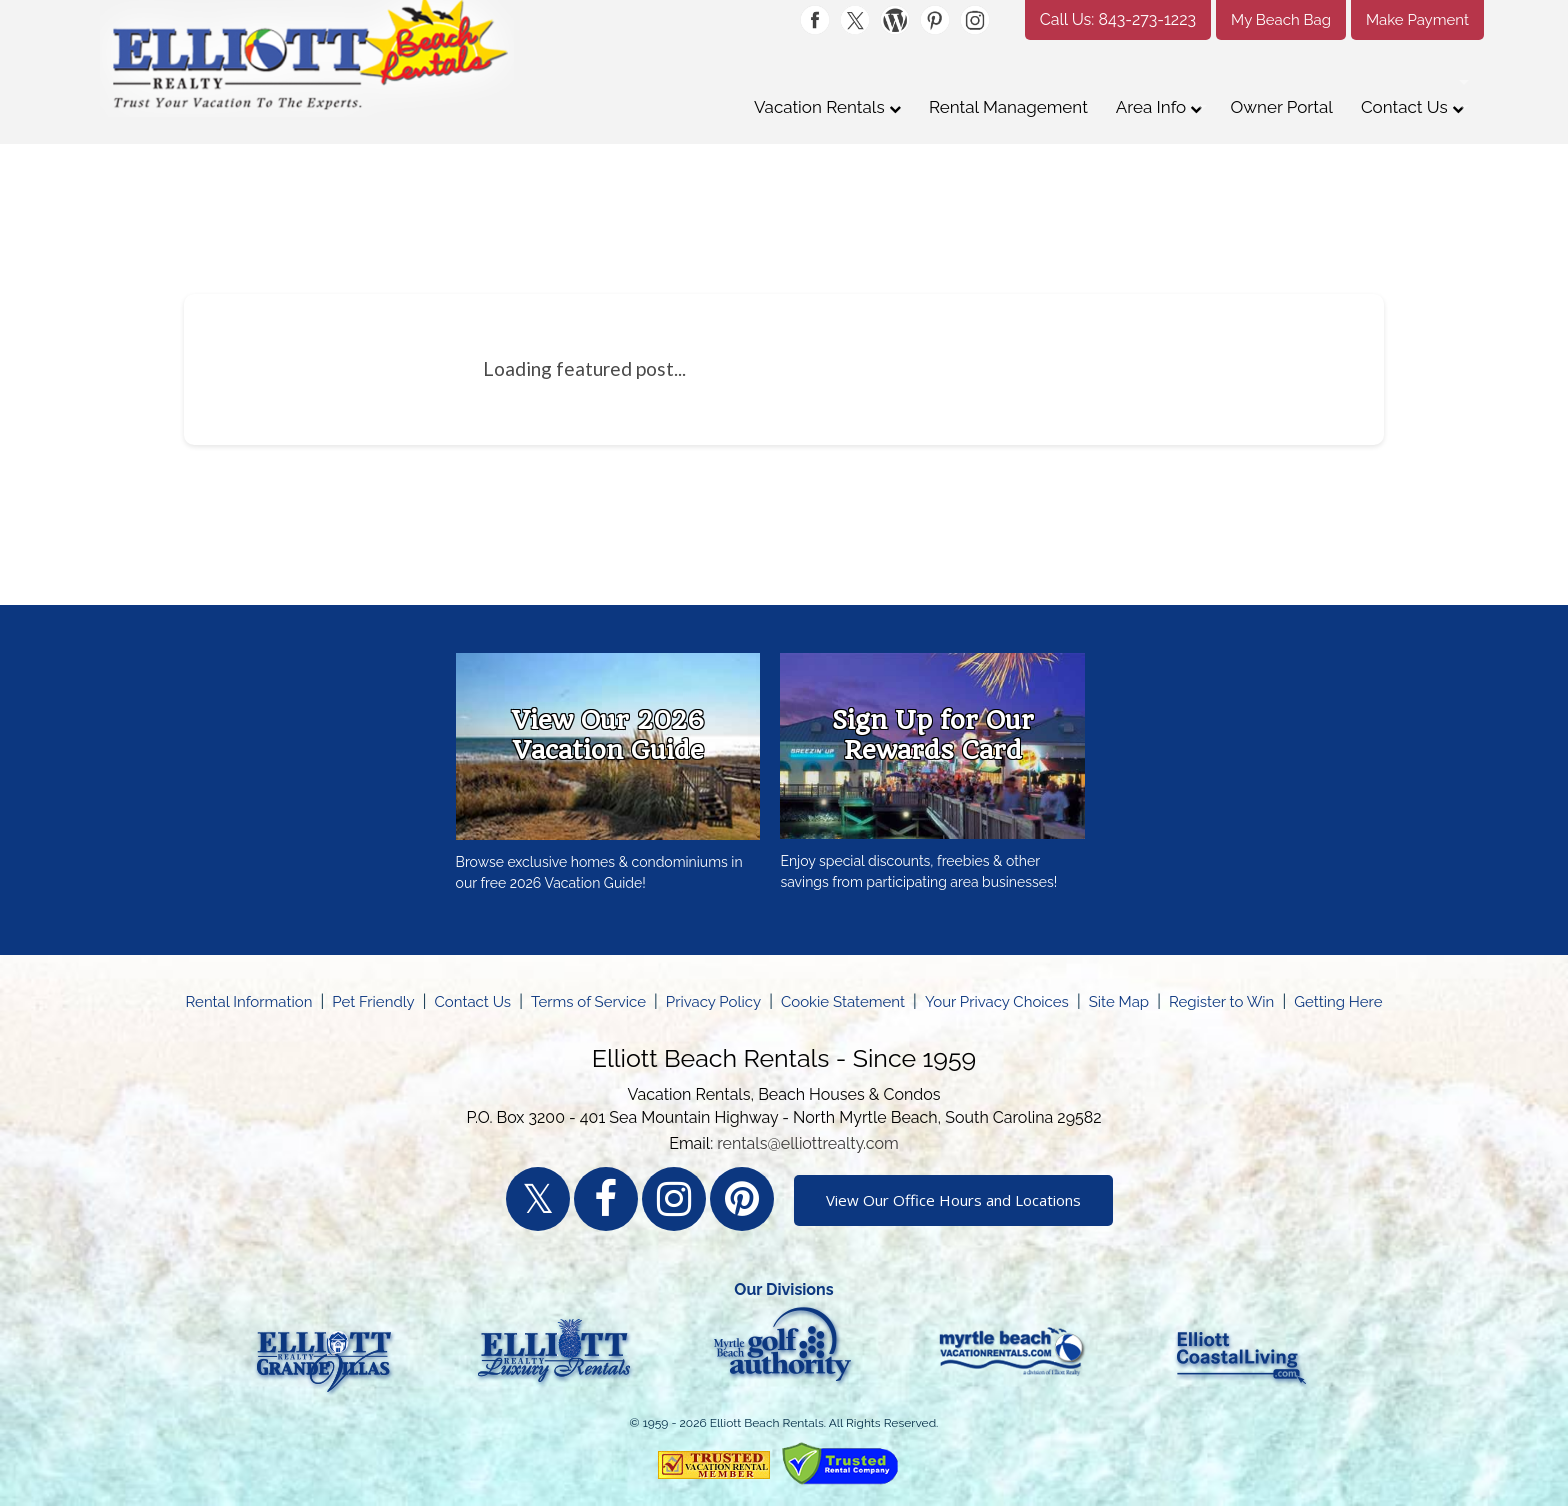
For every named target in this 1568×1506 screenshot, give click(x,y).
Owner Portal (1281, 107)
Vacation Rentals (827, 107)
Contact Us (1412, 107)
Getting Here (1338, 1002)
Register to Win (1221, 1002)
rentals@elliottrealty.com (808, 1143)
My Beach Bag (1281, 20)
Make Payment (1417, 20)
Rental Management (1008, 107)
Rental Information (249, 1002)
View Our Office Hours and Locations (953, 1200)
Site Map (1119, 1002)
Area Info (1159, 107)
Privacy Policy (713, 1002)
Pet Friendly (373, 1002)
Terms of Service (588, 1002)
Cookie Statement (843, 1002)
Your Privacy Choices (997, 1002)
